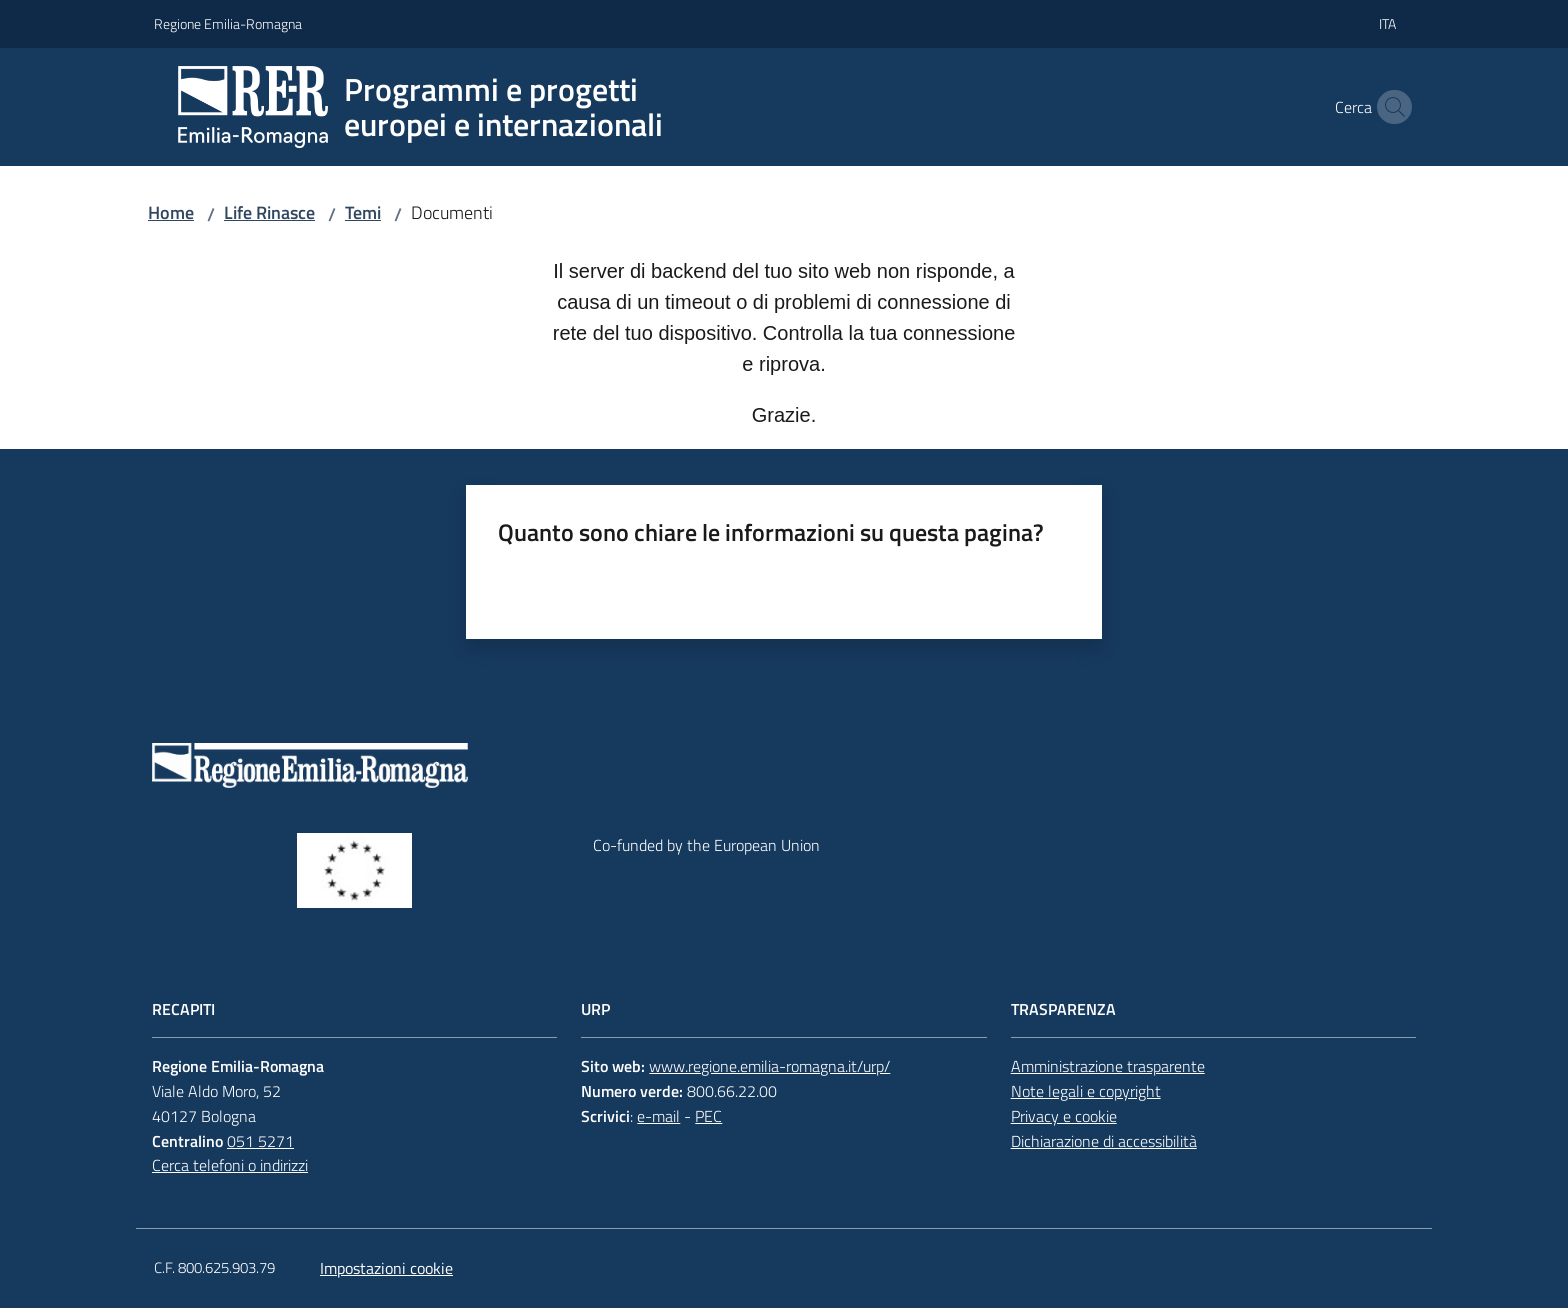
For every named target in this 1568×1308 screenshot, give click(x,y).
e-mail (658, 1116)
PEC (708, 1116)
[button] (1390, 107)
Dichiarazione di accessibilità (1104, 1141)
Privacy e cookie (1064, 1116)
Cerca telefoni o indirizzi (230, 1165)
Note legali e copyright (1086, 1091)
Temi (363, 212)
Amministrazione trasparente (1108, 1066)
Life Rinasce (269, 212)
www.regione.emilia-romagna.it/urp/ (769, 1066)
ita (1387, 23)
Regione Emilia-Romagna (228, 23)
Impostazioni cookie (386, 1268)
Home (171, 212)
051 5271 (260, 1141)
